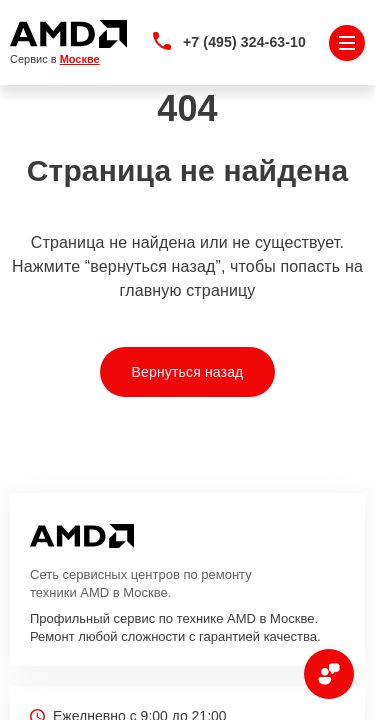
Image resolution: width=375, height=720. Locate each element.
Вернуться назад (188, 372)
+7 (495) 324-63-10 (244, 42)
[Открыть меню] (347, 43)
